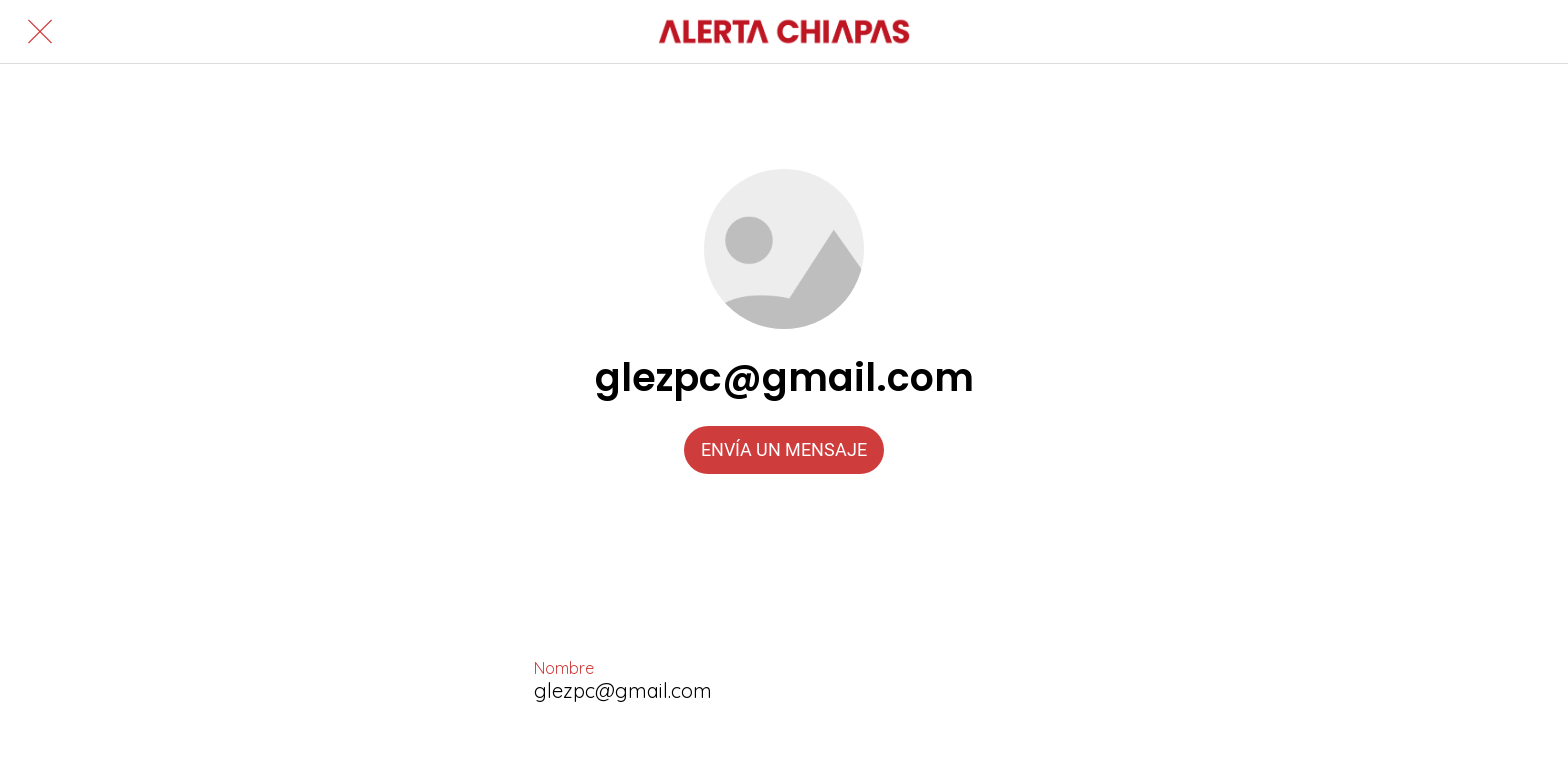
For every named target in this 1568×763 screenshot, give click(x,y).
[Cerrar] (40, 32)
